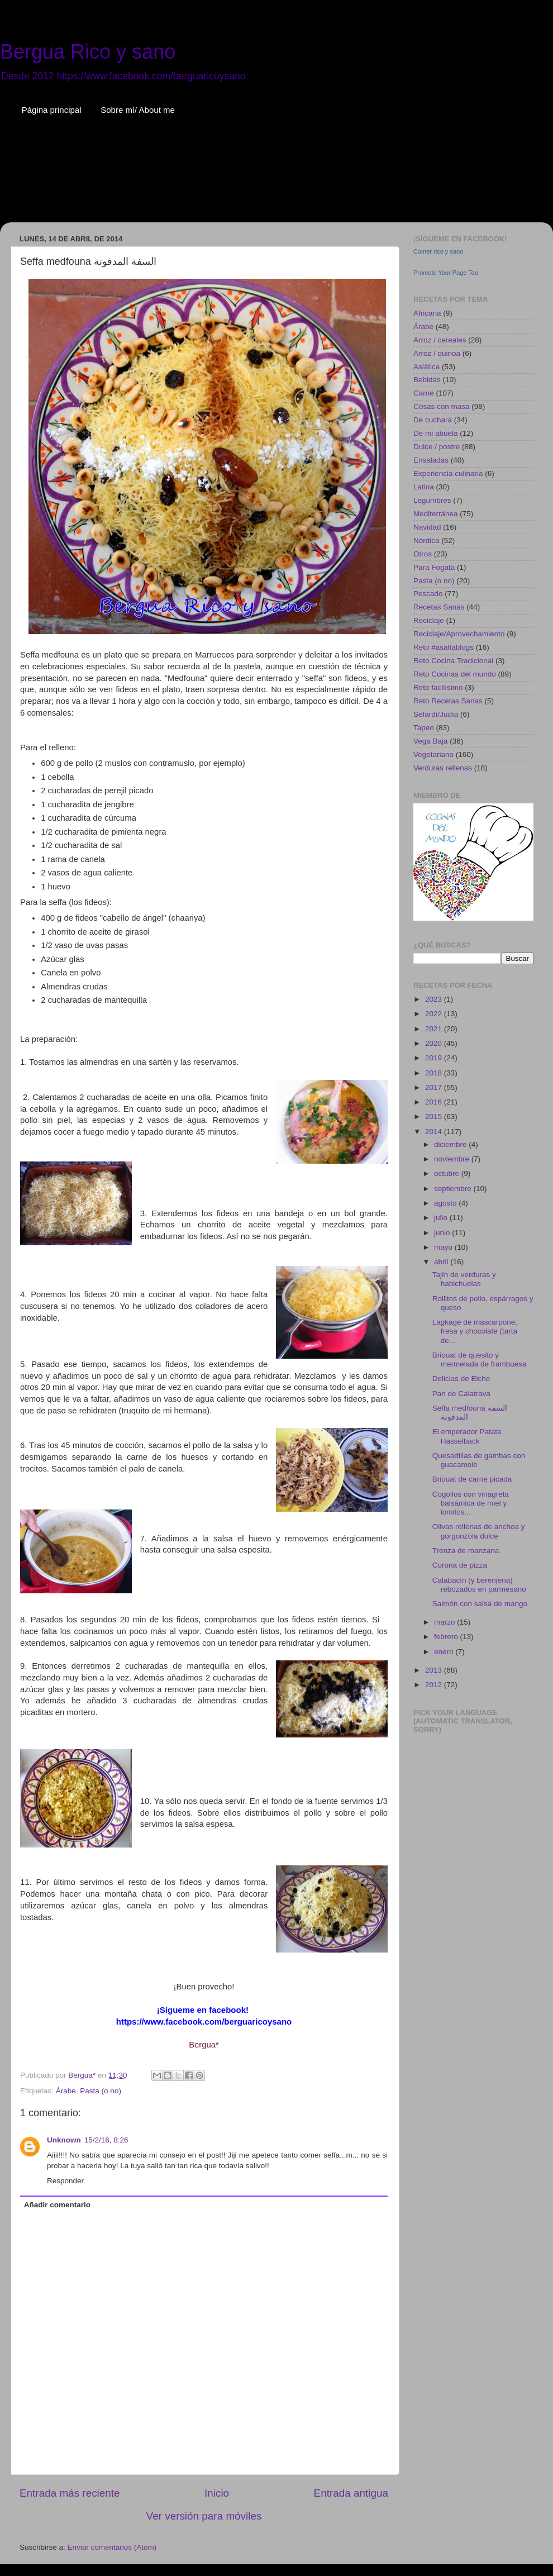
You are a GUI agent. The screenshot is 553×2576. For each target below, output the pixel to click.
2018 (434, 1073)
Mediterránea (435, 514)
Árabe (66, 2091)
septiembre (454, 1188)
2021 (434, 1029)
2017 (434, 1087)
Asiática (426, 367)
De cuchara (432, 420)
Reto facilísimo (438, 687)
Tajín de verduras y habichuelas (464, 1279)
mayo (444, 1247)
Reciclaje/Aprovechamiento (459, 634)
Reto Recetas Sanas (448, 701)
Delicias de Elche (461, 1378)
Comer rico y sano (438, 251)
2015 (434, 1116)
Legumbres (432, 500)
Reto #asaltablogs (443, 647)
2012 (434, 1684)
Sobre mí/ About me (138, 110)
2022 (434, 1014)
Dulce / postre (436, 446)
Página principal (52, 110)
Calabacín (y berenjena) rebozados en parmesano (479, 1584)
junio (443, 1233)
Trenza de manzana (465, 1550)
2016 (434, 1102)
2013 (434, 1670)
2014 (434, 1131)
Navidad (427, 527)
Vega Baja (430, 741)
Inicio (216, 2493)
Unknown (64, 2140)
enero (444, 1652)
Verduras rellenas (442, 768)
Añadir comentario (57, 2205)
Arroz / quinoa (436, 353)
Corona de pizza (459, 1565)
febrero (447, 1636)
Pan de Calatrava (461, 1393)
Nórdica (426, 540)
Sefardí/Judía (435, 714)
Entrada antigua (351, 2493)
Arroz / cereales (439, 340)
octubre (447, 1173)
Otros (422, 554)
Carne (423, 393)
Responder (65, 2181)
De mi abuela (435, 433)
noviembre (452, 1159)
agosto (446, 1203)
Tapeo (423, 727)
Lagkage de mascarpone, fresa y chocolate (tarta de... (474, 1331)
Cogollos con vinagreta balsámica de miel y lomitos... (470, 1503)
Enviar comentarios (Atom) (112, 2547)
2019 (434, 1058)
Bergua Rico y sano (87, 51)
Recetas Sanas (439, 607)
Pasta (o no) (100, 2091)
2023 (434, 999)
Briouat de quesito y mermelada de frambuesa (479, 1359)
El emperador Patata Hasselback (467, 1436)
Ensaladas (431, 460)
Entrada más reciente (70, 2493)
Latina (423, 487)
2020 (434, 1043)
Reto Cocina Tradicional (453, 660)
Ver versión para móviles (204, 2516)
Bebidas (427, 379)
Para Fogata (434, 567)
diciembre (451, 1144)
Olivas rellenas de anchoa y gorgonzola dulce (478, 1531)
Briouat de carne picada (472, 1479)
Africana (427, 313)
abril (442, 1262)
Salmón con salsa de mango (479, 1603)
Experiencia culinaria (448, 473)
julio (442, 1217)
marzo (445, 1622)
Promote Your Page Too (445, 272)
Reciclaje (428, 620)
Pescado (428, 593)
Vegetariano (433, 754)
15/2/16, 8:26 (106, 2140)
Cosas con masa (441, 406)
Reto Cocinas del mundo (454, 674)
